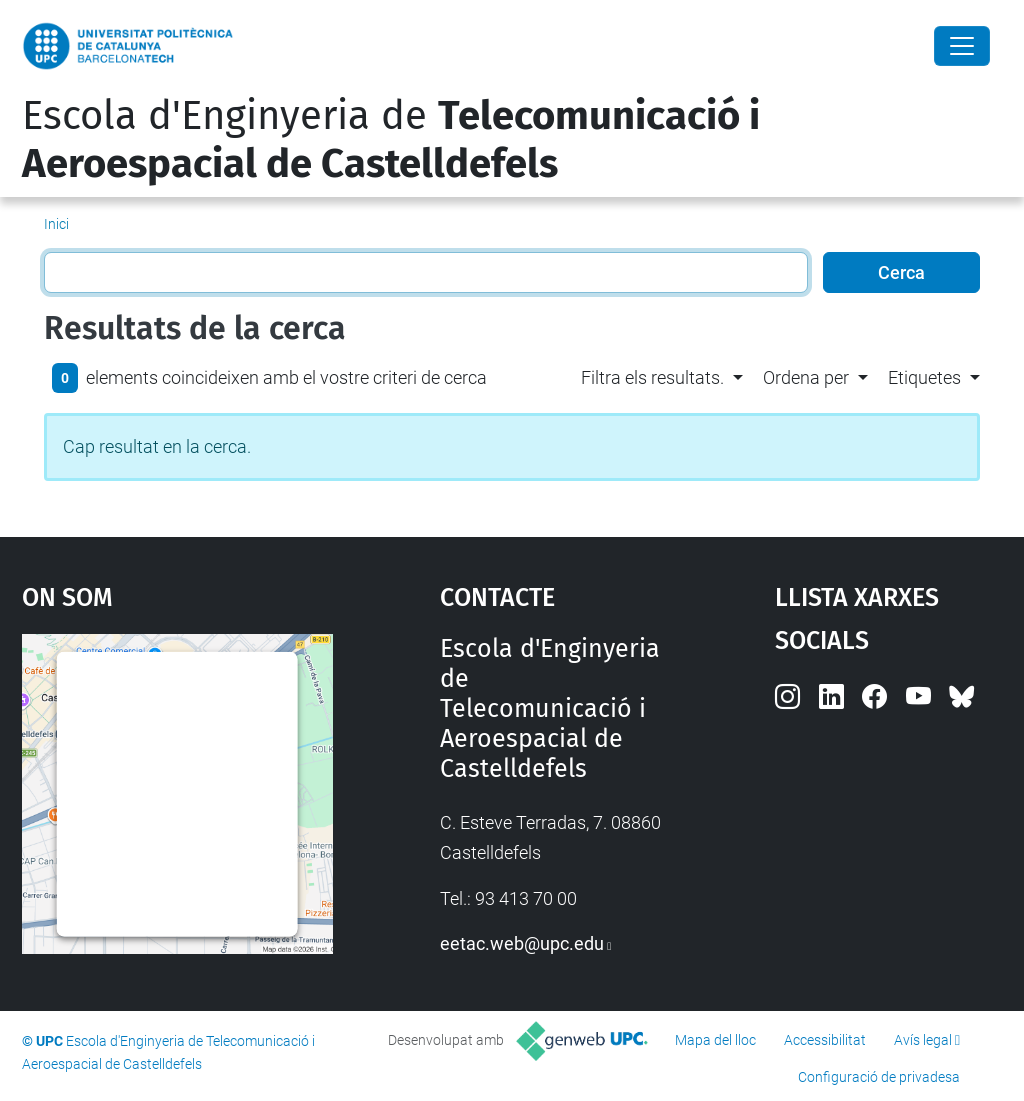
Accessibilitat (825, 1040)
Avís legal (923, 1040)
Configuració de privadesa (879, 1077)
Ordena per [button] (806, 377)
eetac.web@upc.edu (522, 943)
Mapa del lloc (715, 1040)
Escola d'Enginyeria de (391, 140)
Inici (56, 224)
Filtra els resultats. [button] (652, 377)
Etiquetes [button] (924, 377)
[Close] (962, 46)
